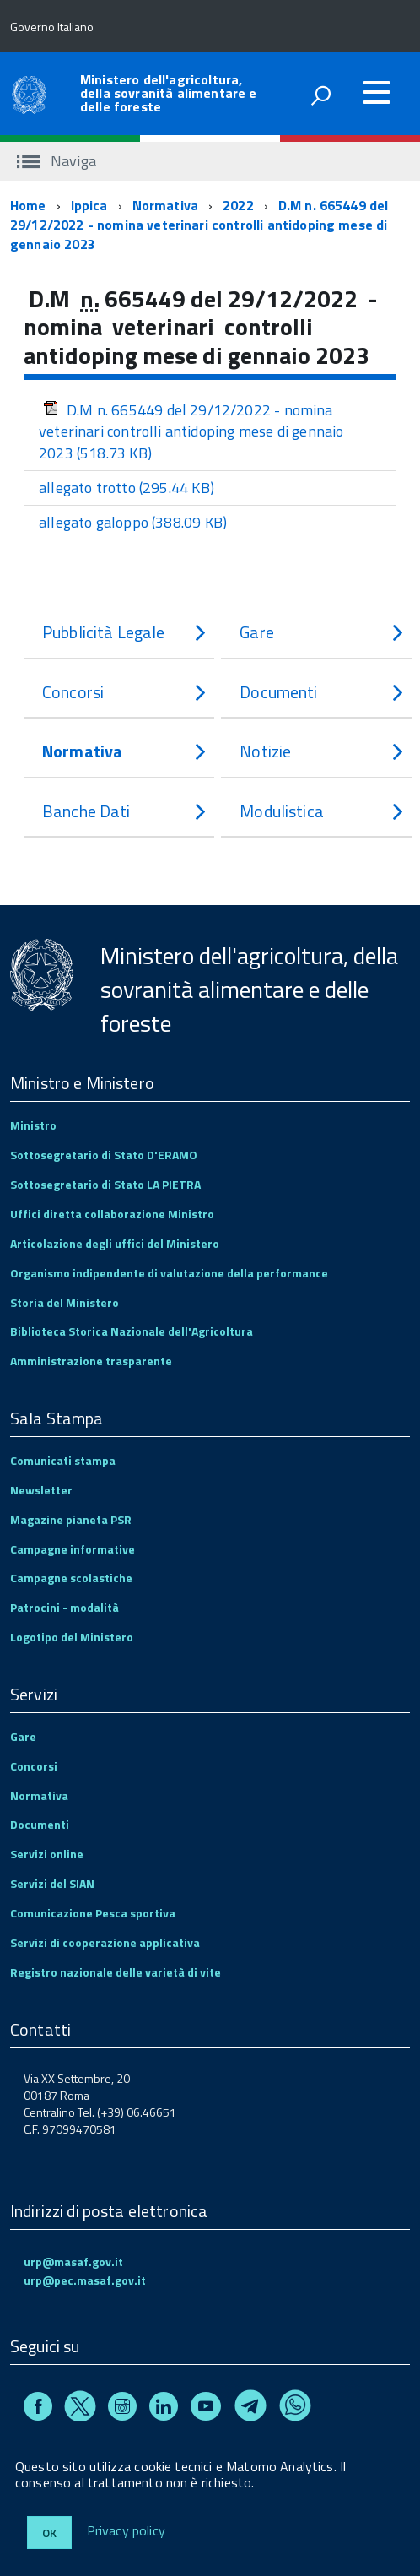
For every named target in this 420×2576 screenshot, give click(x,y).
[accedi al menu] (376, 92)
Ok (49, 2532)
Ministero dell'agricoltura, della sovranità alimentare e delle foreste (168, 93)
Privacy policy (126, 2531)
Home (28, 205)
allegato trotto (126, 487)
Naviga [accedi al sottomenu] (56, 160)
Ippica (89, 205)
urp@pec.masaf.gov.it (85, 2280)
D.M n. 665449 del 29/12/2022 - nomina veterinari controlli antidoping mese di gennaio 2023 (199, 224)
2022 (238, 205)
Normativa (165, 205)
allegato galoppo (133, 522)
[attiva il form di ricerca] (320, 95)
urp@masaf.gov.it (73, 2261)
